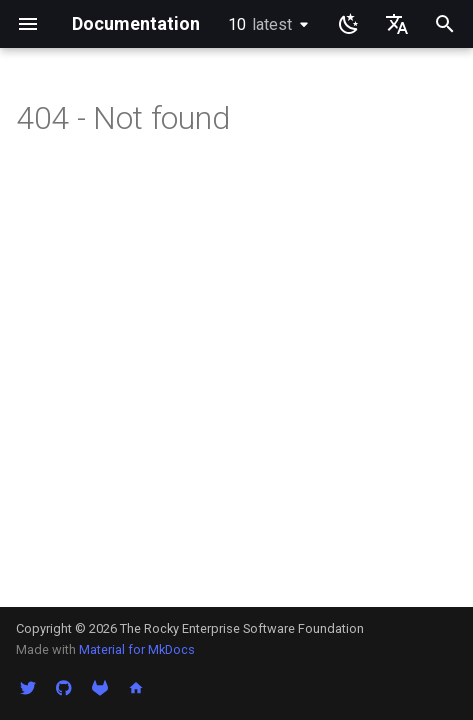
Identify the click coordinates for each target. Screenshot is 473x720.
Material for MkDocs (137, 649)
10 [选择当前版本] (260, 24)
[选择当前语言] (397, 24)
